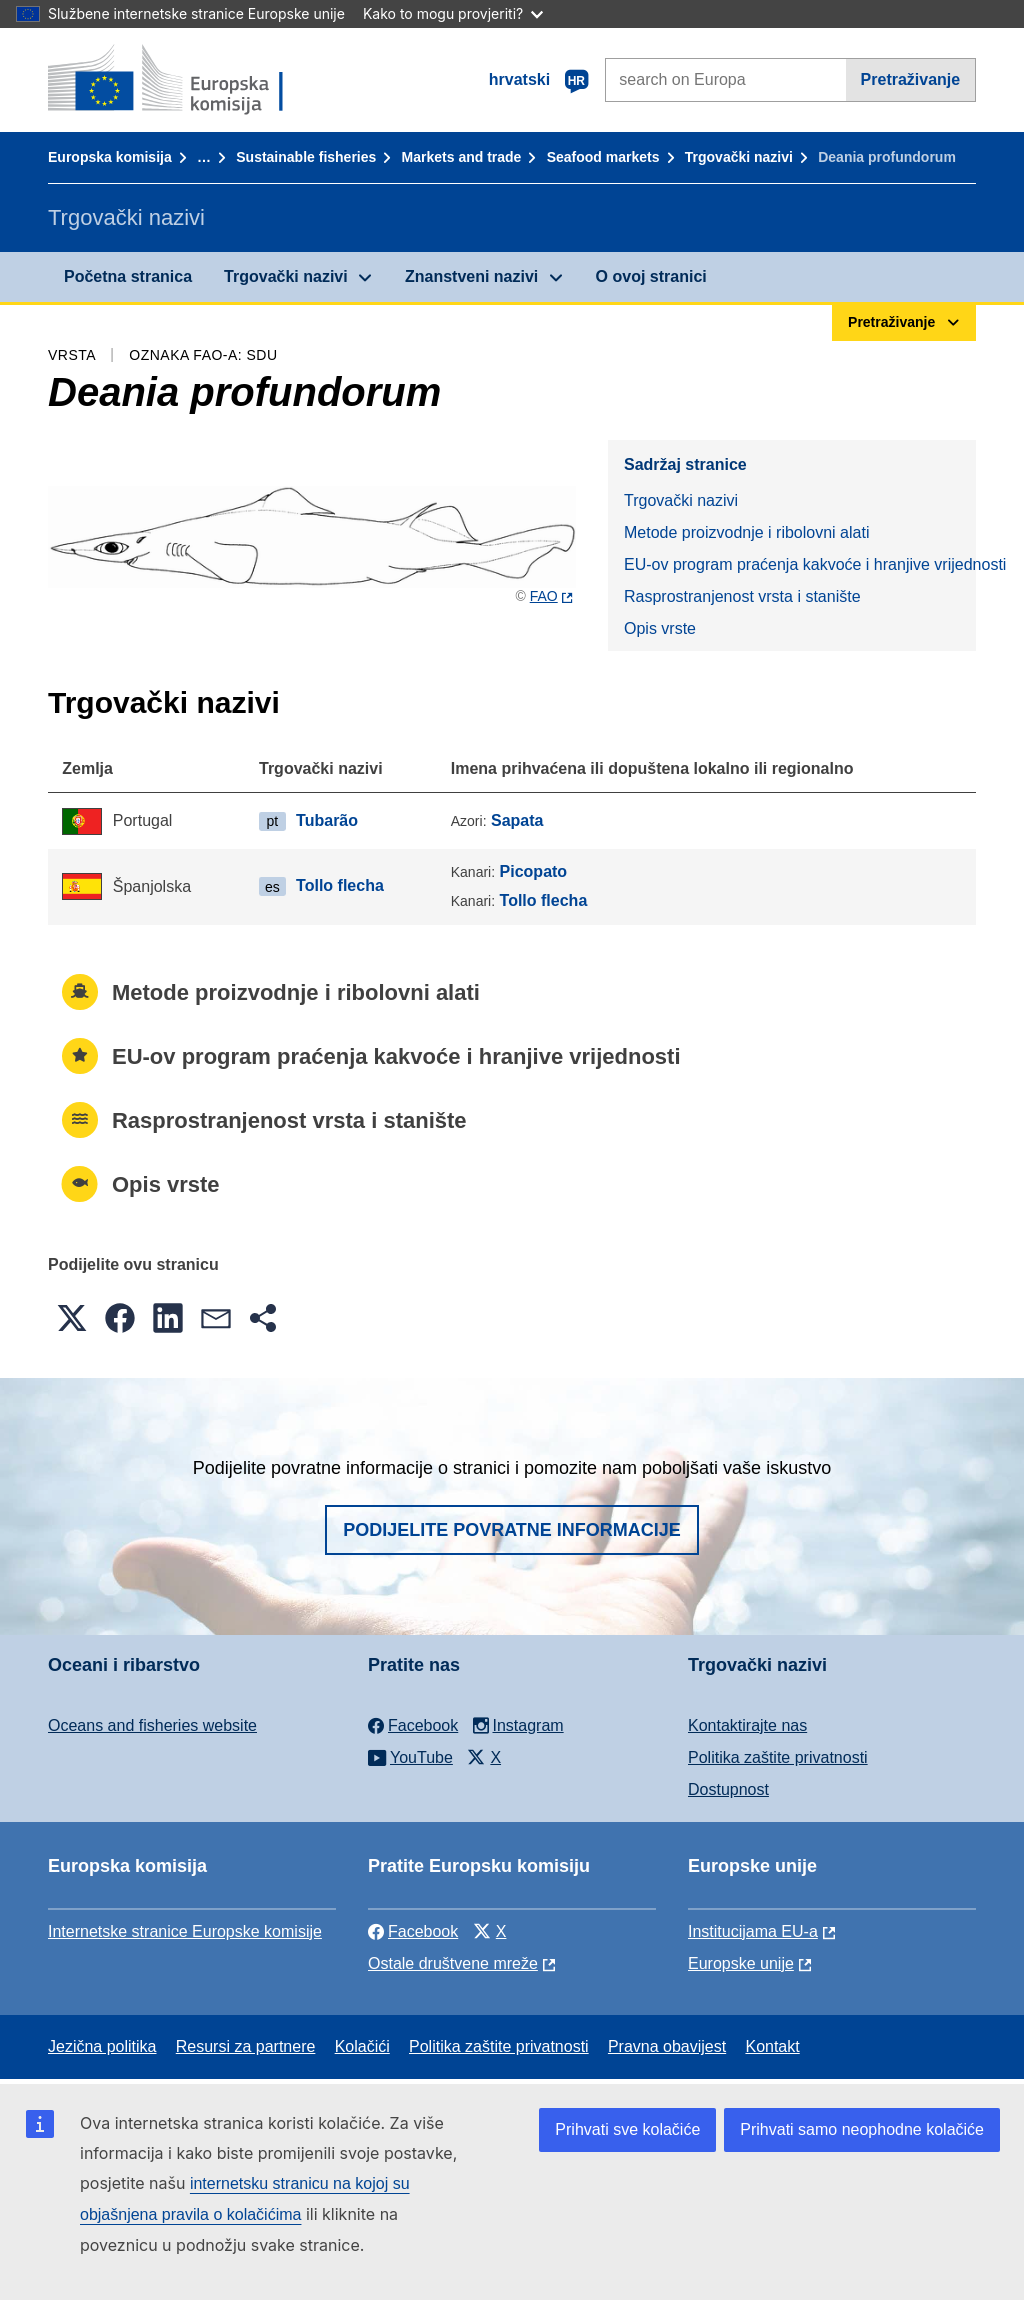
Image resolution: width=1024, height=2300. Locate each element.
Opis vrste (660, 628)
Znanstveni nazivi (471, 276)
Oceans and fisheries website (152, 1725)
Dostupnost (728, 1789)
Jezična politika (102, 2046)
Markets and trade (462, 157)
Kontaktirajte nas (747, 1725)
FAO (544, 596)
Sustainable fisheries (306, 157)
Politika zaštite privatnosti (778, 1757)
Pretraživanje (911, 79)
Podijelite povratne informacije (512, 1530)
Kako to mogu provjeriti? (453, 13)
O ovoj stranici (651, 276)
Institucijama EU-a (753, 1931)
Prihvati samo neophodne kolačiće (862, 2129)
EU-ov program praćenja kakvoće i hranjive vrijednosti (800, 564)
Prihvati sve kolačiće (627, 2129)
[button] (72, 1318)
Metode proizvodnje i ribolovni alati (746, 532)
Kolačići (362, 2046)
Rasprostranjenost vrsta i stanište (742, 596)
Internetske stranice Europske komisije (185, 1931)
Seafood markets (603, 157)
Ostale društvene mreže (453, 1963)
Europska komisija (110, 157)
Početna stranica (128, 276)
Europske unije (741, 1963)
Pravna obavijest (667, 2046)
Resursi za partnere (246, 2046)
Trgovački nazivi (739, 157)
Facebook (413, 1931)
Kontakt (772, 2046)
